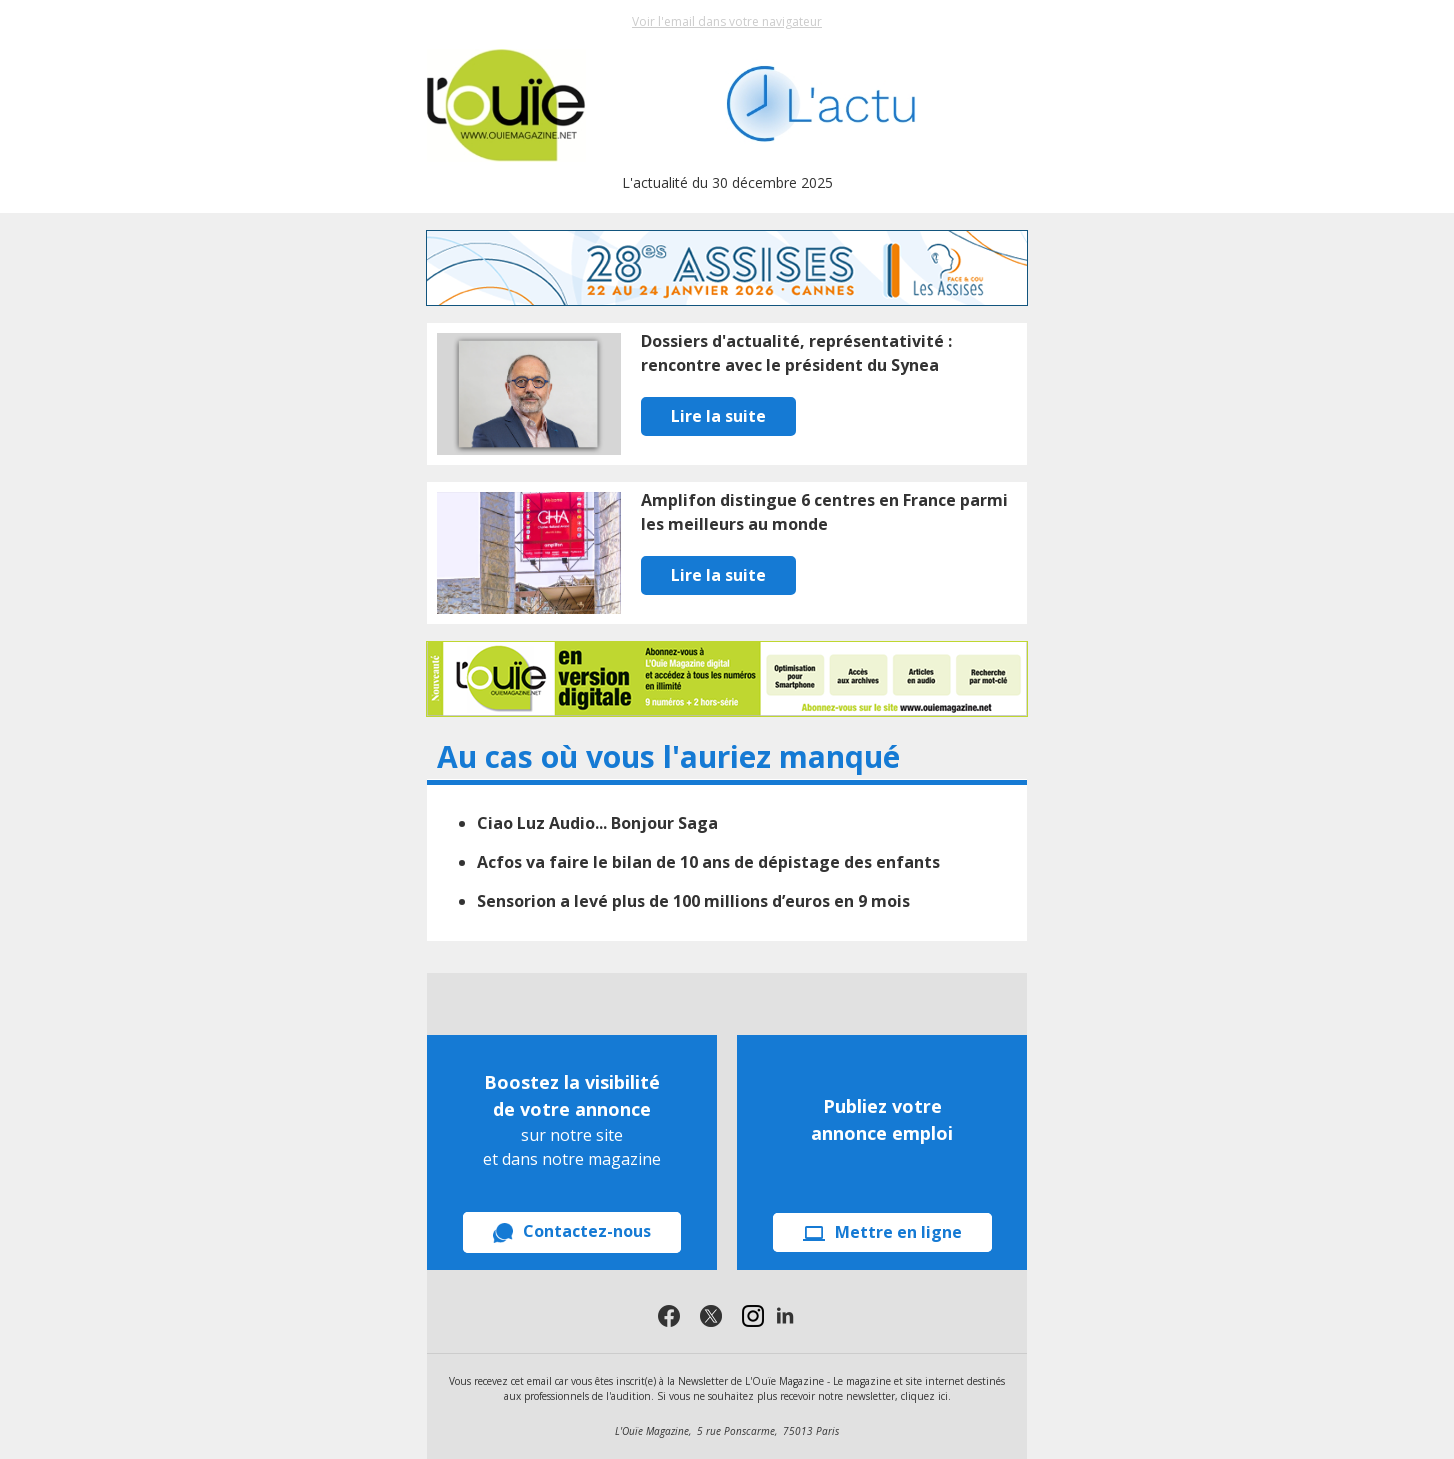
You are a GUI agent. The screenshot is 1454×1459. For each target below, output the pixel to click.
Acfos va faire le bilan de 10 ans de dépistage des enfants (708, 862)
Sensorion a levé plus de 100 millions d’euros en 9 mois (693, 901)
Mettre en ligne (882, 1232)
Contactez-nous (572, 1231)
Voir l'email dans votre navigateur (727, 21)
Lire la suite (718, 416)
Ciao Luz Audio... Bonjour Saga (597, 823)
